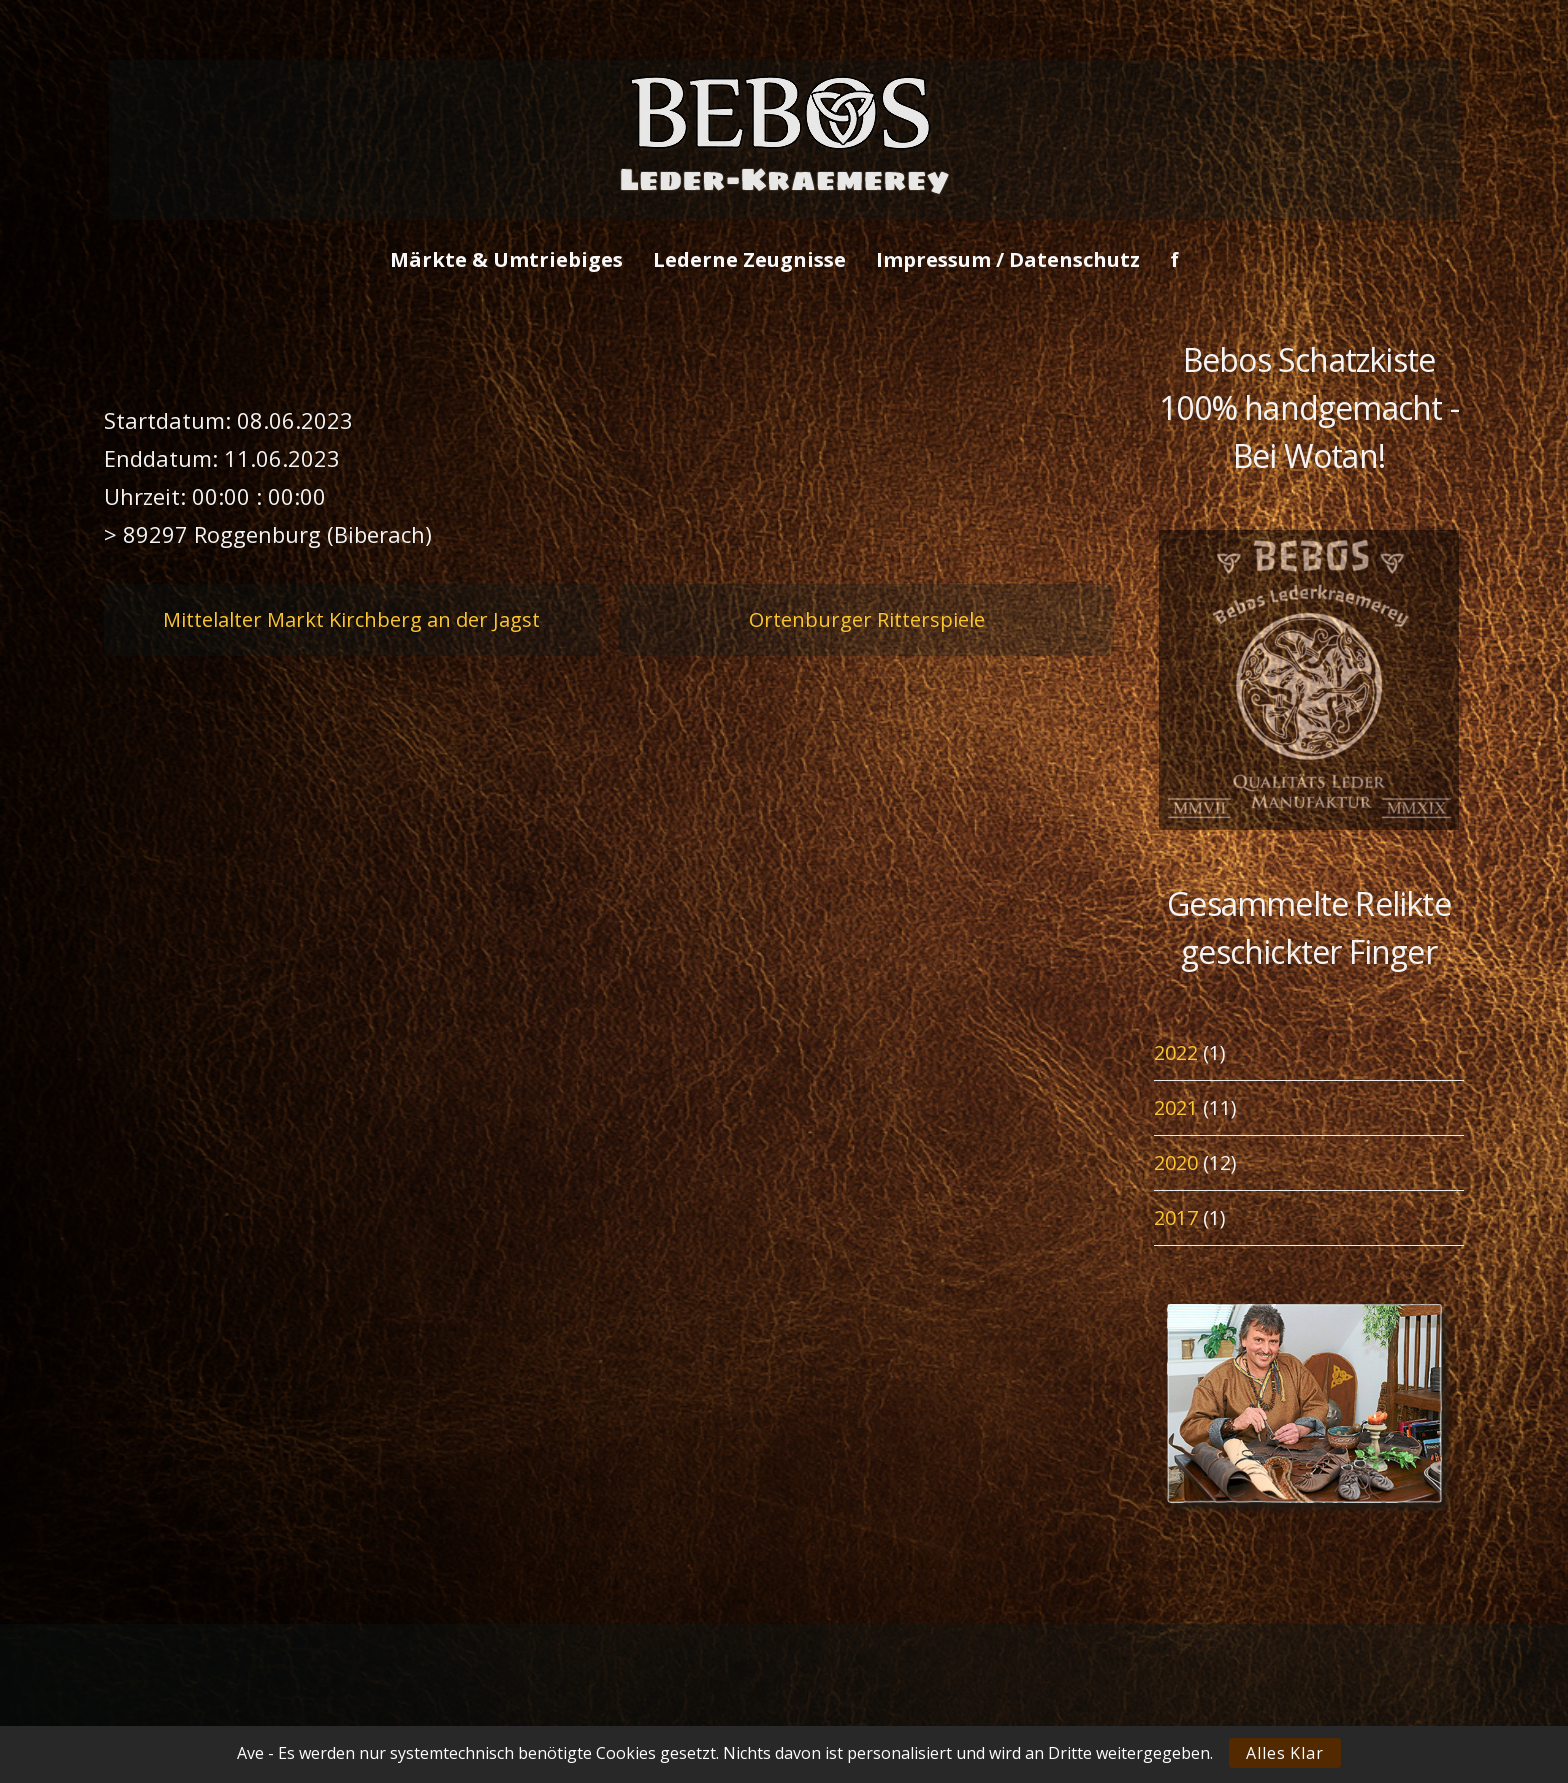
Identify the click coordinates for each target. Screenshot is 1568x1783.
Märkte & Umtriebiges (506, 259)
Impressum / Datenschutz (1008, 259)
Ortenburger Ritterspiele (867, 619)
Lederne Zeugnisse (749, 259)
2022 (1176, 1052)
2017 (1176, 1217)
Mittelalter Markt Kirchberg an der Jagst (351, 619)
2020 (1176, 1162)
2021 (1176, 1107)
